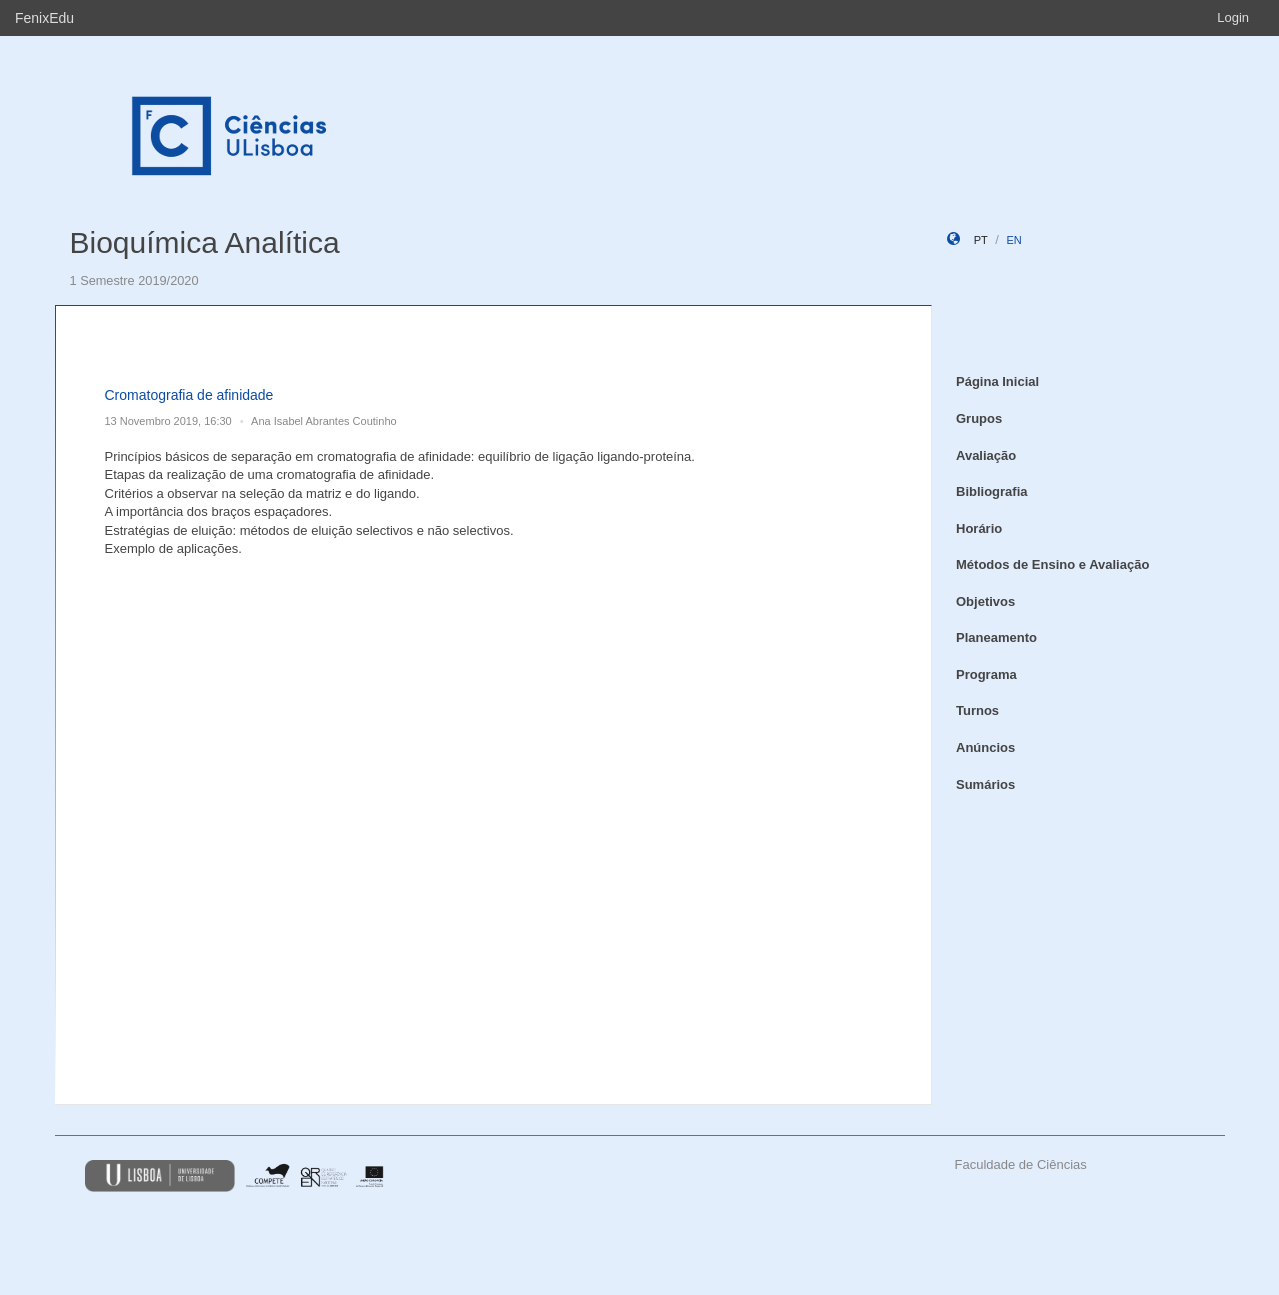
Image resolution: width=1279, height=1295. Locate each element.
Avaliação (986, 455)
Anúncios (985, 747)
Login (1233, 17)
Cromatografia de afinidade (189, 395)
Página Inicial (997, 381)
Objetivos (985, 601)
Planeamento (996, 637)
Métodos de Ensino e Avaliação (1052, 564)
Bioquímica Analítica (205, 242)
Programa (986, 674)
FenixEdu (44, 18)
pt (981, 240)
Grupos (979, 418)
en (1013, 240)
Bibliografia (992, 491)
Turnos (977, 710)
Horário (979, 528)
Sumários (985, 784)
